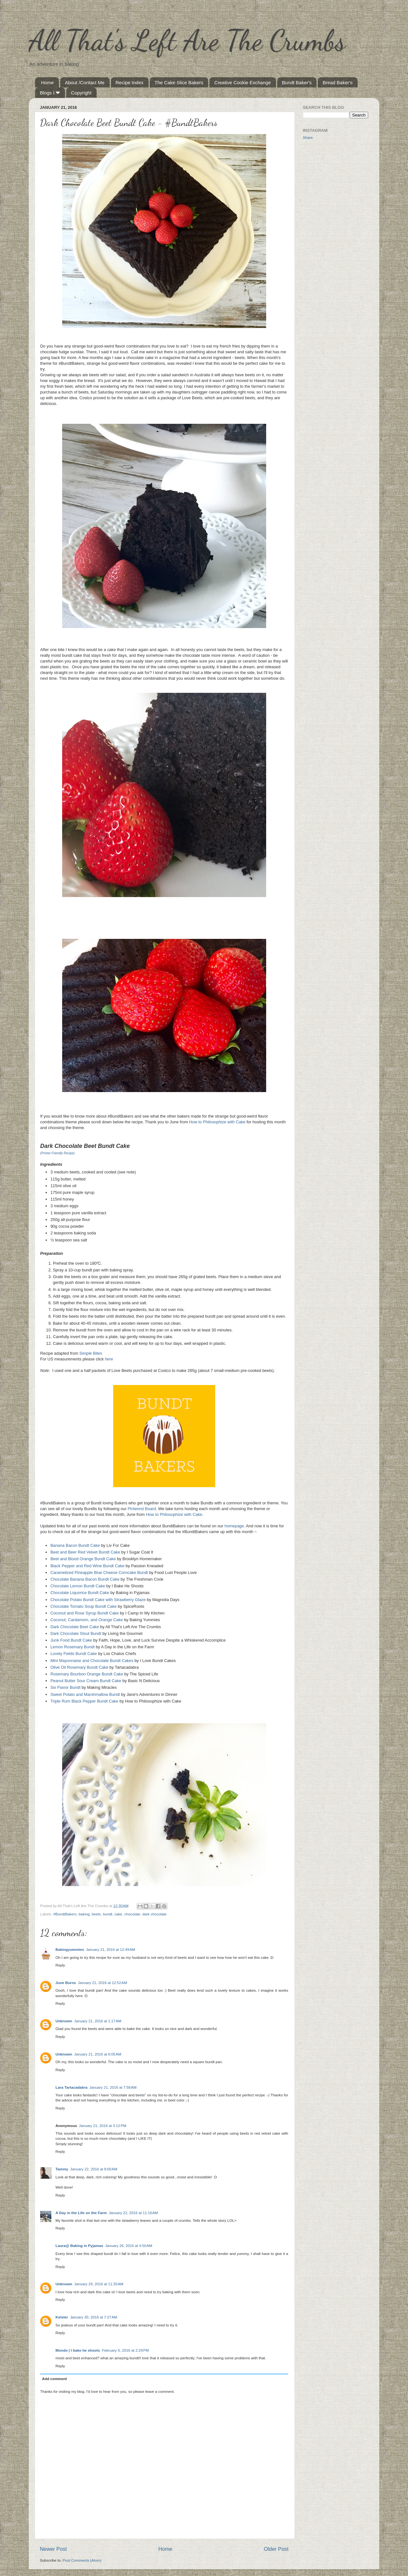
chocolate (132, 1914)
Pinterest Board (142, 1508)
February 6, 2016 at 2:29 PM (125, 2350)
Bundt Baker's (297, 82)
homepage (234, 1526)
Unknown (63, 2021)
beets (96, 1914)
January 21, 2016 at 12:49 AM (110, 1949)
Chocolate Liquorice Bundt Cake (79, 1592)
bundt (107, 1914)
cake (118, 1914)
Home (47, 82)
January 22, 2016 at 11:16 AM (133, 2213)
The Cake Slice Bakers (179, 82)
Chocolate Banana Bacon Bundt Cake (85, 1579)
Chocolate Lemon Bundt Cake (77, 1586)
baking (84, 1914)
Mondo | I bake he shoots (77, 2350)
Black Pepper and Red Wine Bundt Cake (87, 1565)
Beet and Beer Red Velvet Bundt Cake (85, 1552)
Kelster (61, 2317)
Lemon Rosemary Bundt (72, 1646)
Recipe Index (130, 82)
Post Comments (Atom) (81, 2560)
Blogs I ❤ (50, 92)
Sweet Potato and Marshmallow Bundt (85, 1694)
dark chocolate (154, 1914)
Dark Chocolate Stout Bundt (75, 1633)
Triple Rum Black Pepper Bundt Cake (84, 1701)
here (109, 1359)
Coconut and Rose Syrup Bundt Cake (84, 1613)
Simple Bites (90, 1353)
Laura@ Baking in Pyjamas (79, 2245)
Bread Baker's (338, 82)
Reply (60, 1965)
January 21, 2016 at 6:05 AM (97, 2054)
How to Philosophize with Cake (217, 1122)
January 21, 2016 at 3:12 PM (102, 2125)
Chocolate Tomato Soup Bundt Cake (83, 1606)
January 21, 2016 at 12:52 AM (102, 1983)
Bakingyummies (69, 1949)
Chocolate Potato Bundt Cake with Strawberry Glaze (98, 1599)
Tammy (61, 2169)
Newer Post (53, 2549)
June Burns (65, 1983)
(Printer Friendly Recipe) (57, 1153)
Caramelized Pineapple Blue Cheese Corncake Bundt (99, 1572)
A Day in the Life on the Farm (81, 2213)
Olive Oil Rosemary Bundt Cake (79, 1667)
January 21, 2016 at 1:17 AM (97, 2021)
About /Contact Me (85, 82)
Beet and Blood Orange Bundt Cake (83, 1558)
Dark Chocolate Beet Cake (74, 1626)
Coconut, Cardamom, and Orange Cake (86, 1619)
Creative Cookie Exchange (242, 82)
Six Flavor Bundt (65, 1687)
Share (308, 137)
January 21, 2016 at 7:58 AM (112, 2087)
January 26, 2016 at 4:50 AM (128, 2245)
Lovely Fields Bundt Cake (73, 1653)
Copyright (81, 92)
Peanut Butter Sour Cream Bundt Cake (85, 1680)
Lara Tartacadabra (71, 2087)
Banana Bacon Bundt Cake (75, 1545)
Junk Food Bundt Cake (71, 1640)
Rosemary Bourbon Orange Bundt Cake (87, 1674)
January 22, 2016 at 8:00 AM (93, 2169)
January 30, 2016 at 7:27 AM (93, 2317)
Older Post (276, 2549)
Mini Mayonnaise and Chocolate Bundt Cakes (91, 1660)
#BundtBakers (64, 1914)
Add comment (54, 2379)
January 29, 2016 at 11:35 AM (98, 2284)
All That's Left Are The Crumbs (187, 40)
